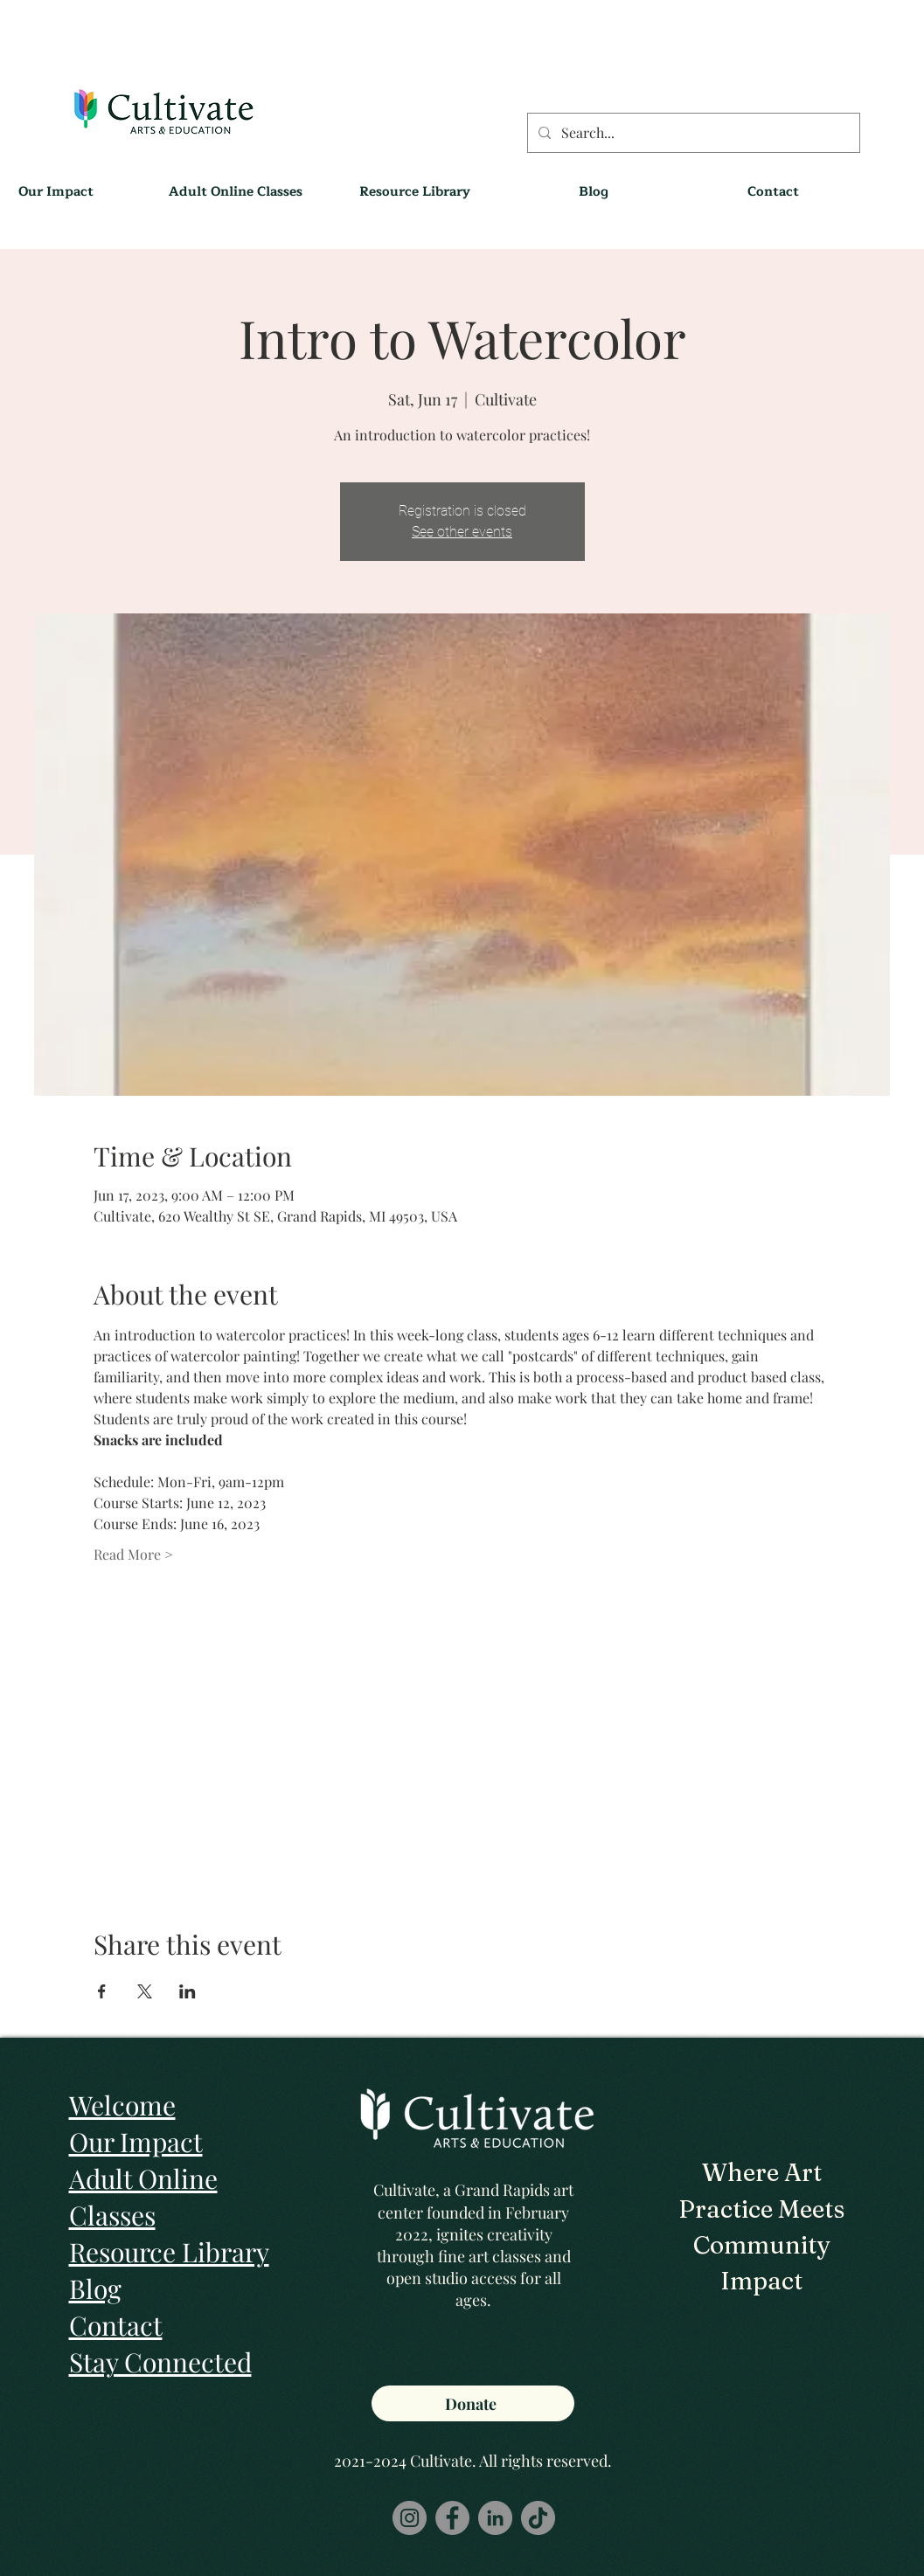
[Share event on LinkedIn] (187, 1991)
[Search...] (692, 133)
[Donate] (473, 2403)
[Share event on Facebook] (102, 1991)
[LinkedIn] (495, 2518)
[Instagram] (410, 2518)
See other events (462, 531)
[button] (414, 192)
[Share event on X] (144, 1991)
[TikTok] (538, 2518)
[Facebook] (452, 2518)
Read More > (133, 1554)
